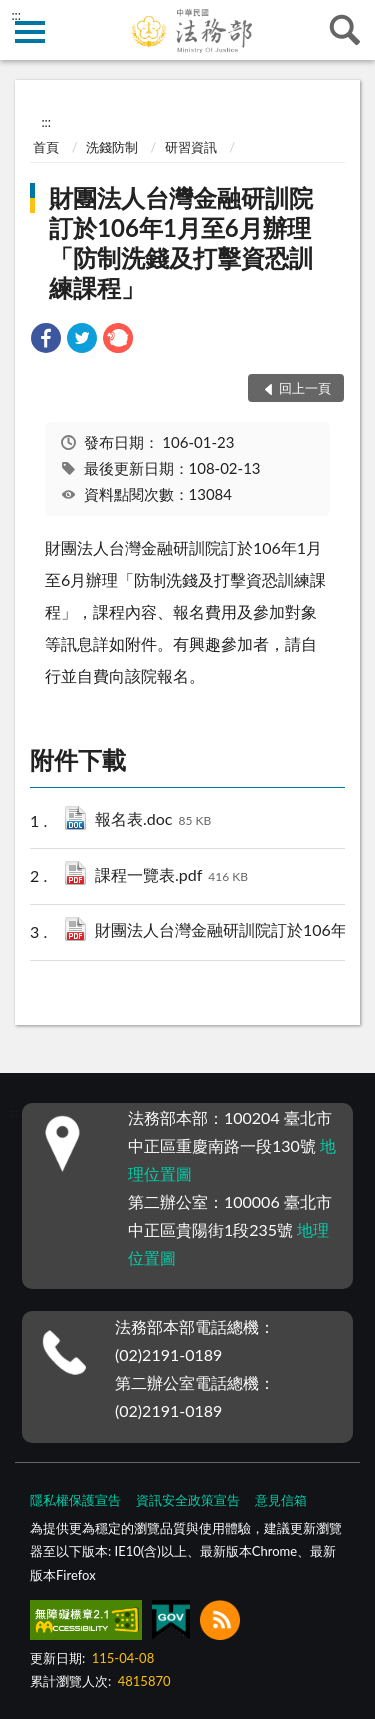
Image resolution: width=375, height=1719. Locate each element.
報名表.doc (153, 820)
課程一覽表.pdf (171, 876)
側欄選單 (30, 32)
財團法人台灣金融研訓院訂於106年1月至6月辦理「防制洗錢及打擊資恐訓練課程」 (181, 242)
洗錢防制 (112, 147)
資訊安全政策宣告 (188, 1500)
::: (16, 15)
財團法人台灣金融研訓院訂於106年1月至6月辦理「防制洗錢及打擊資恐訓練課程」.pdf (229, 931)
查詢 (345, 30)
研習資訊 (191, 147)
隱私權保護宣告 (75, 1500)
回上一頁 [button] (305, 388)
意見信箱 (281, 1500)
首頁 (46, 147)
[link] (46, 340)
